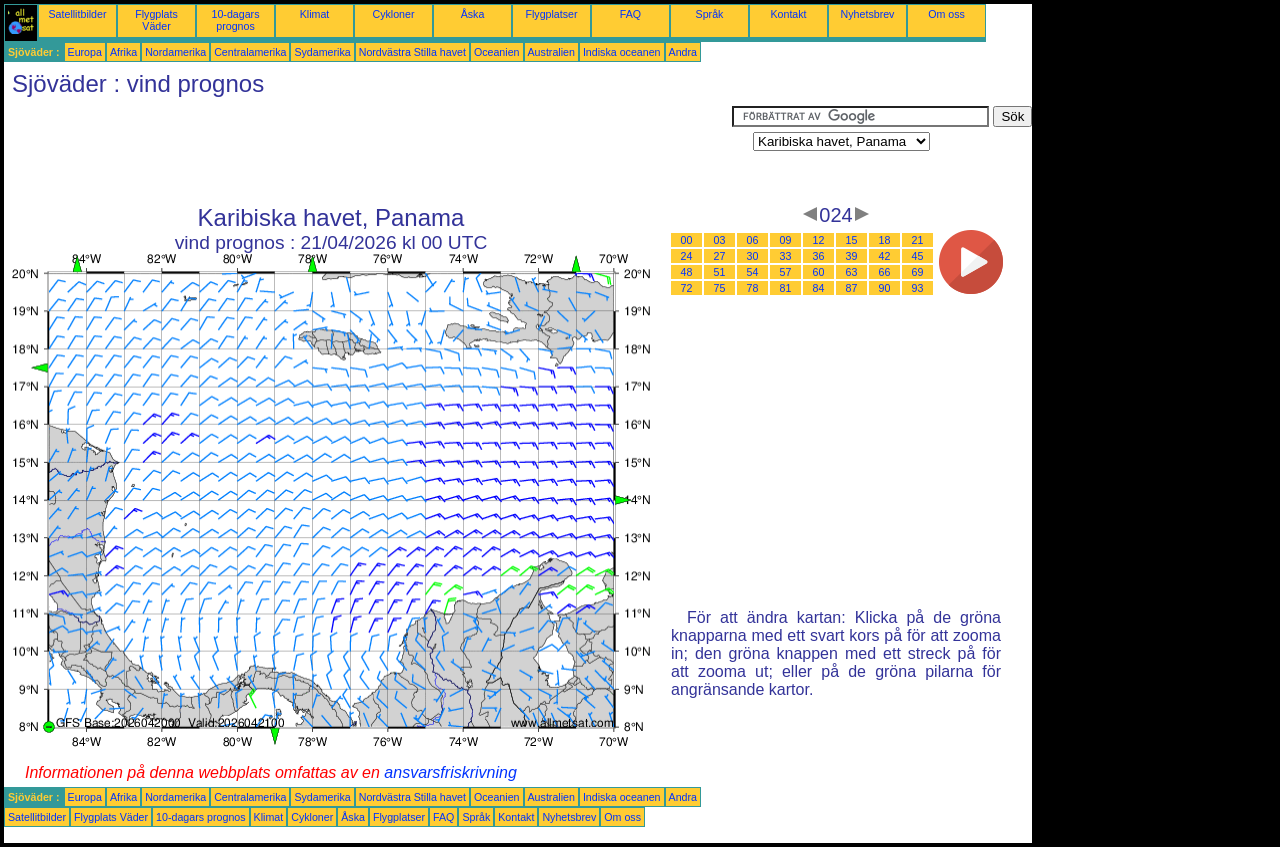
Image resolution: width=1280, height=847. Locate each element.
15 (852, 240)
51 (720, 272)
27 (720, 256)
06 (753, 240)
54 (753, 272)
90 (885, 288)
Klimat (315, 14)
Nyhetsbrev (868, 14)
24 (687, 256)
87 (852, 288)
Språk (710, 14)
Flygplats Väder (156, 20)
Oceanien (497, 52)
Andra (683, 52)
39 (852, 256)
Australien (551, 52)
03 (720, 240)
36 (819, 256)
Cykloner (393, 14)
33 (786, 256)
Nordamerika (175, 52)
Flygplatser (551, 14)
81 (786, 288)
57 (786, 272)
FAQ (630, 14)
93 (918, 288)
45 (918, 256)
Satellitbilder (77, 14)
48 (687, 272)
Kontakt (788, 14)
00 (687, 240)
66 (885, 272)
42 (885, 256)
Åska (473, 14)
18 (885, 240)
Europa (85, 52)
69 (918, 272)
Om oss (946, 14)
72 (687, 288)
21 (918, 240)
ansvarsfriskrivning (450, 772)
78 (753, 288)
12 (819, 240)
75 (720, 288)
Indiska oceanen (622, 52)
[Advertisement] (368, 151)
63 (852, 272)
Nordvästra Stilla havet (412, 52)
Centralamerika (250, 52)
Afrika (123, 52)
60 (819, 272)
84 (819, 288)
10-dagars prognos (236, 20)
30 (753, 256)
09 (786, 240)
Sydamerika (322, 52)
